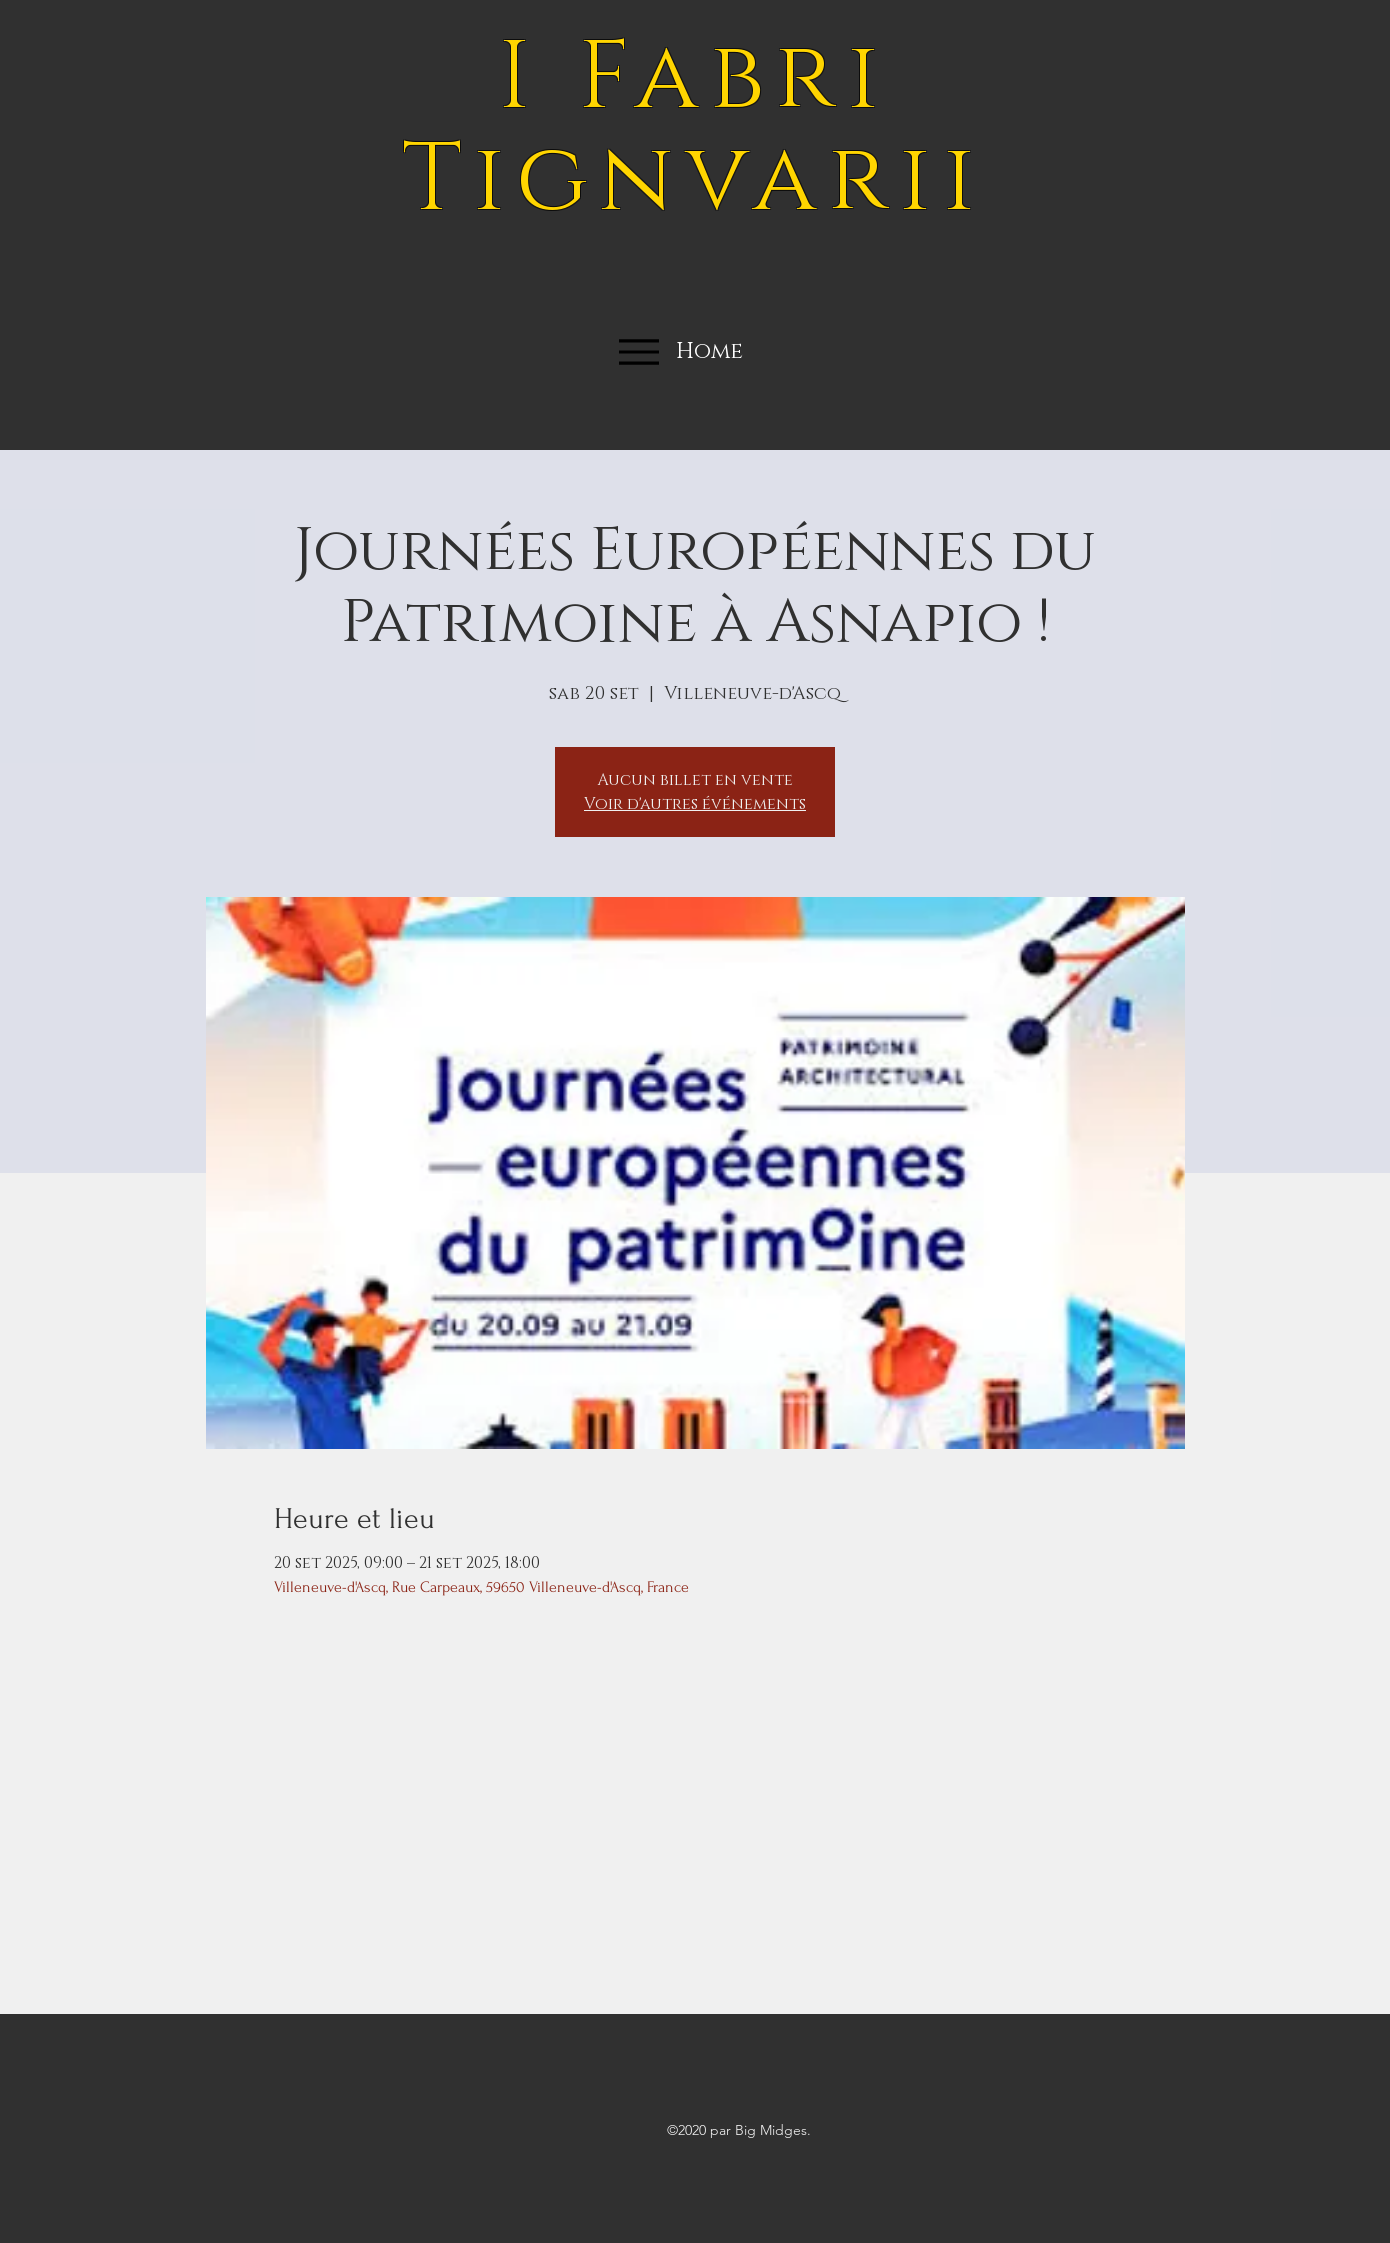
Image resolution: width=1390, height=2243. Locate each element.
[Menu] (638, 351)
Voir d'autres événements (695, 804)
